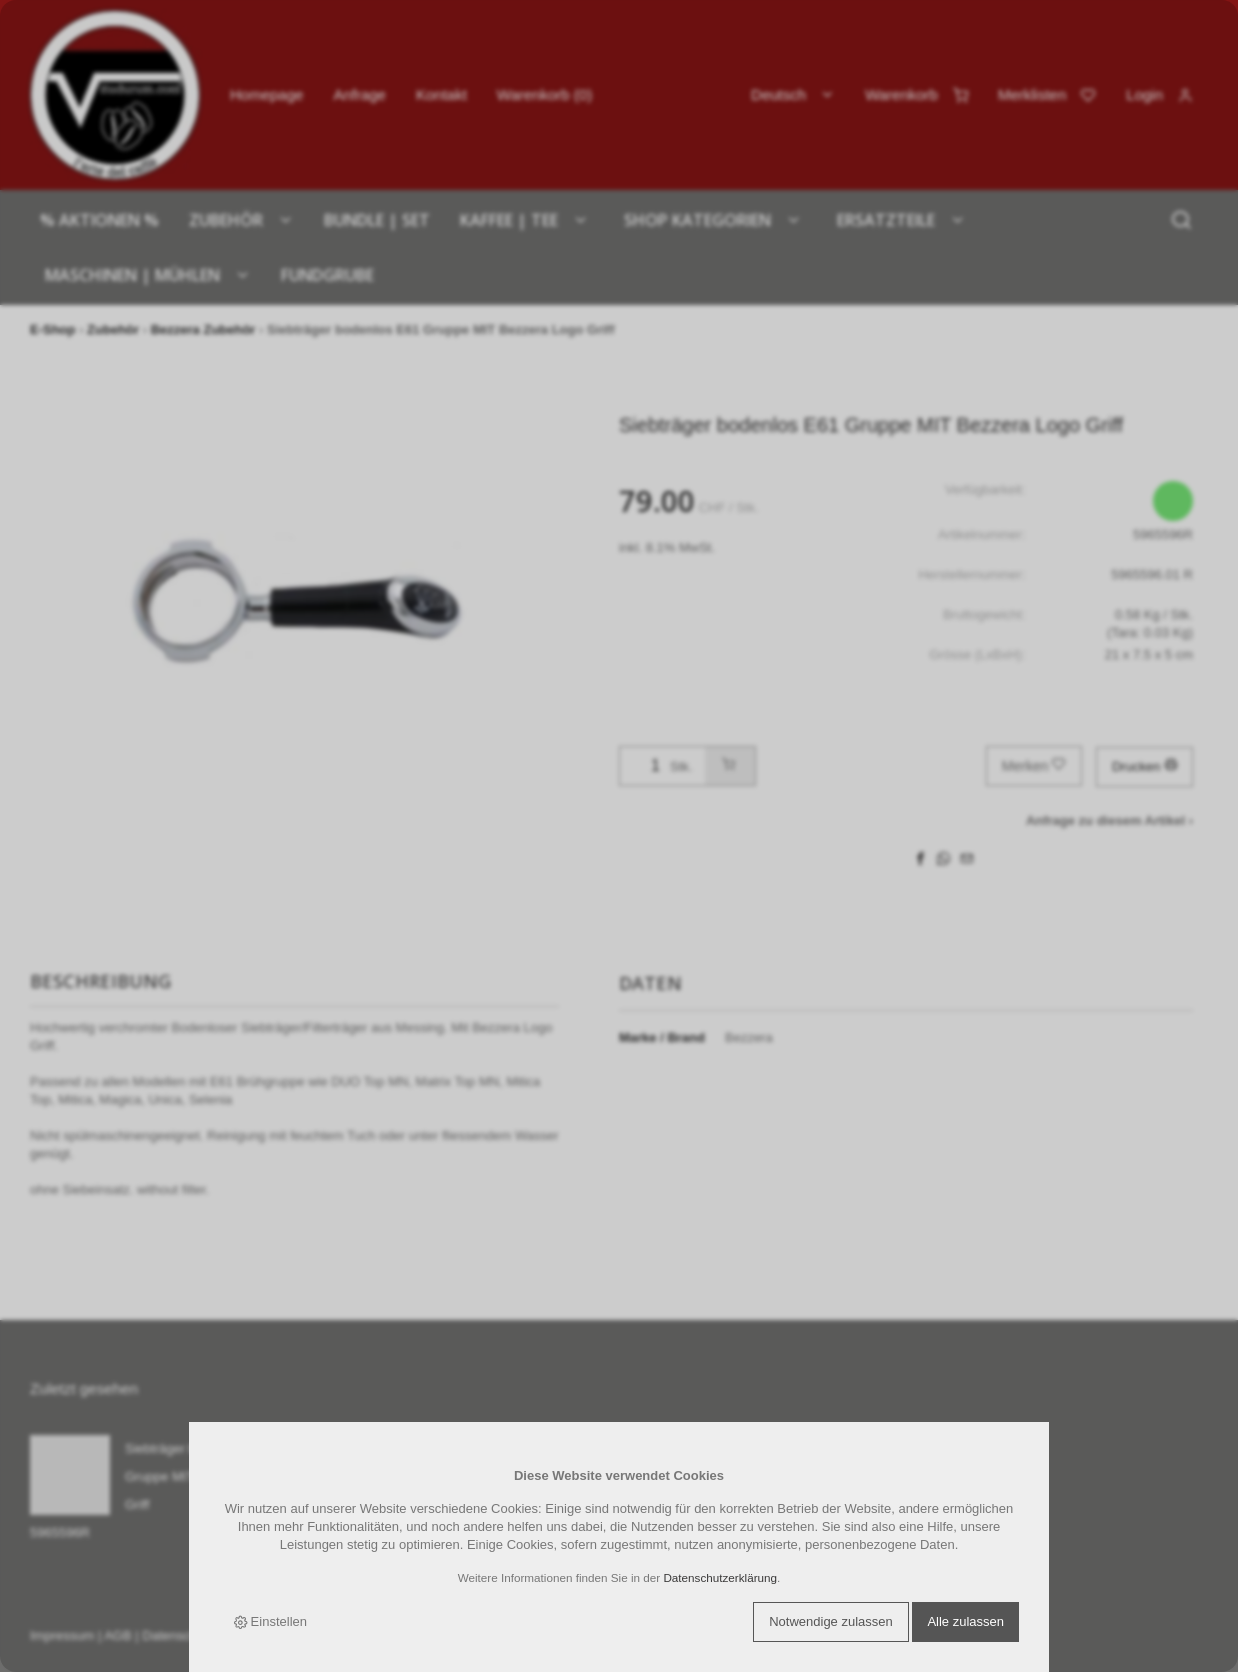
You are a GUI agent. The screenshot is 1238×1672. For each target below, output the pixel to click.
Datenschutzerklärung (720, 1577)
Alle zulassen (965, 1621)
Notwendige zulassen (831, 1621)
